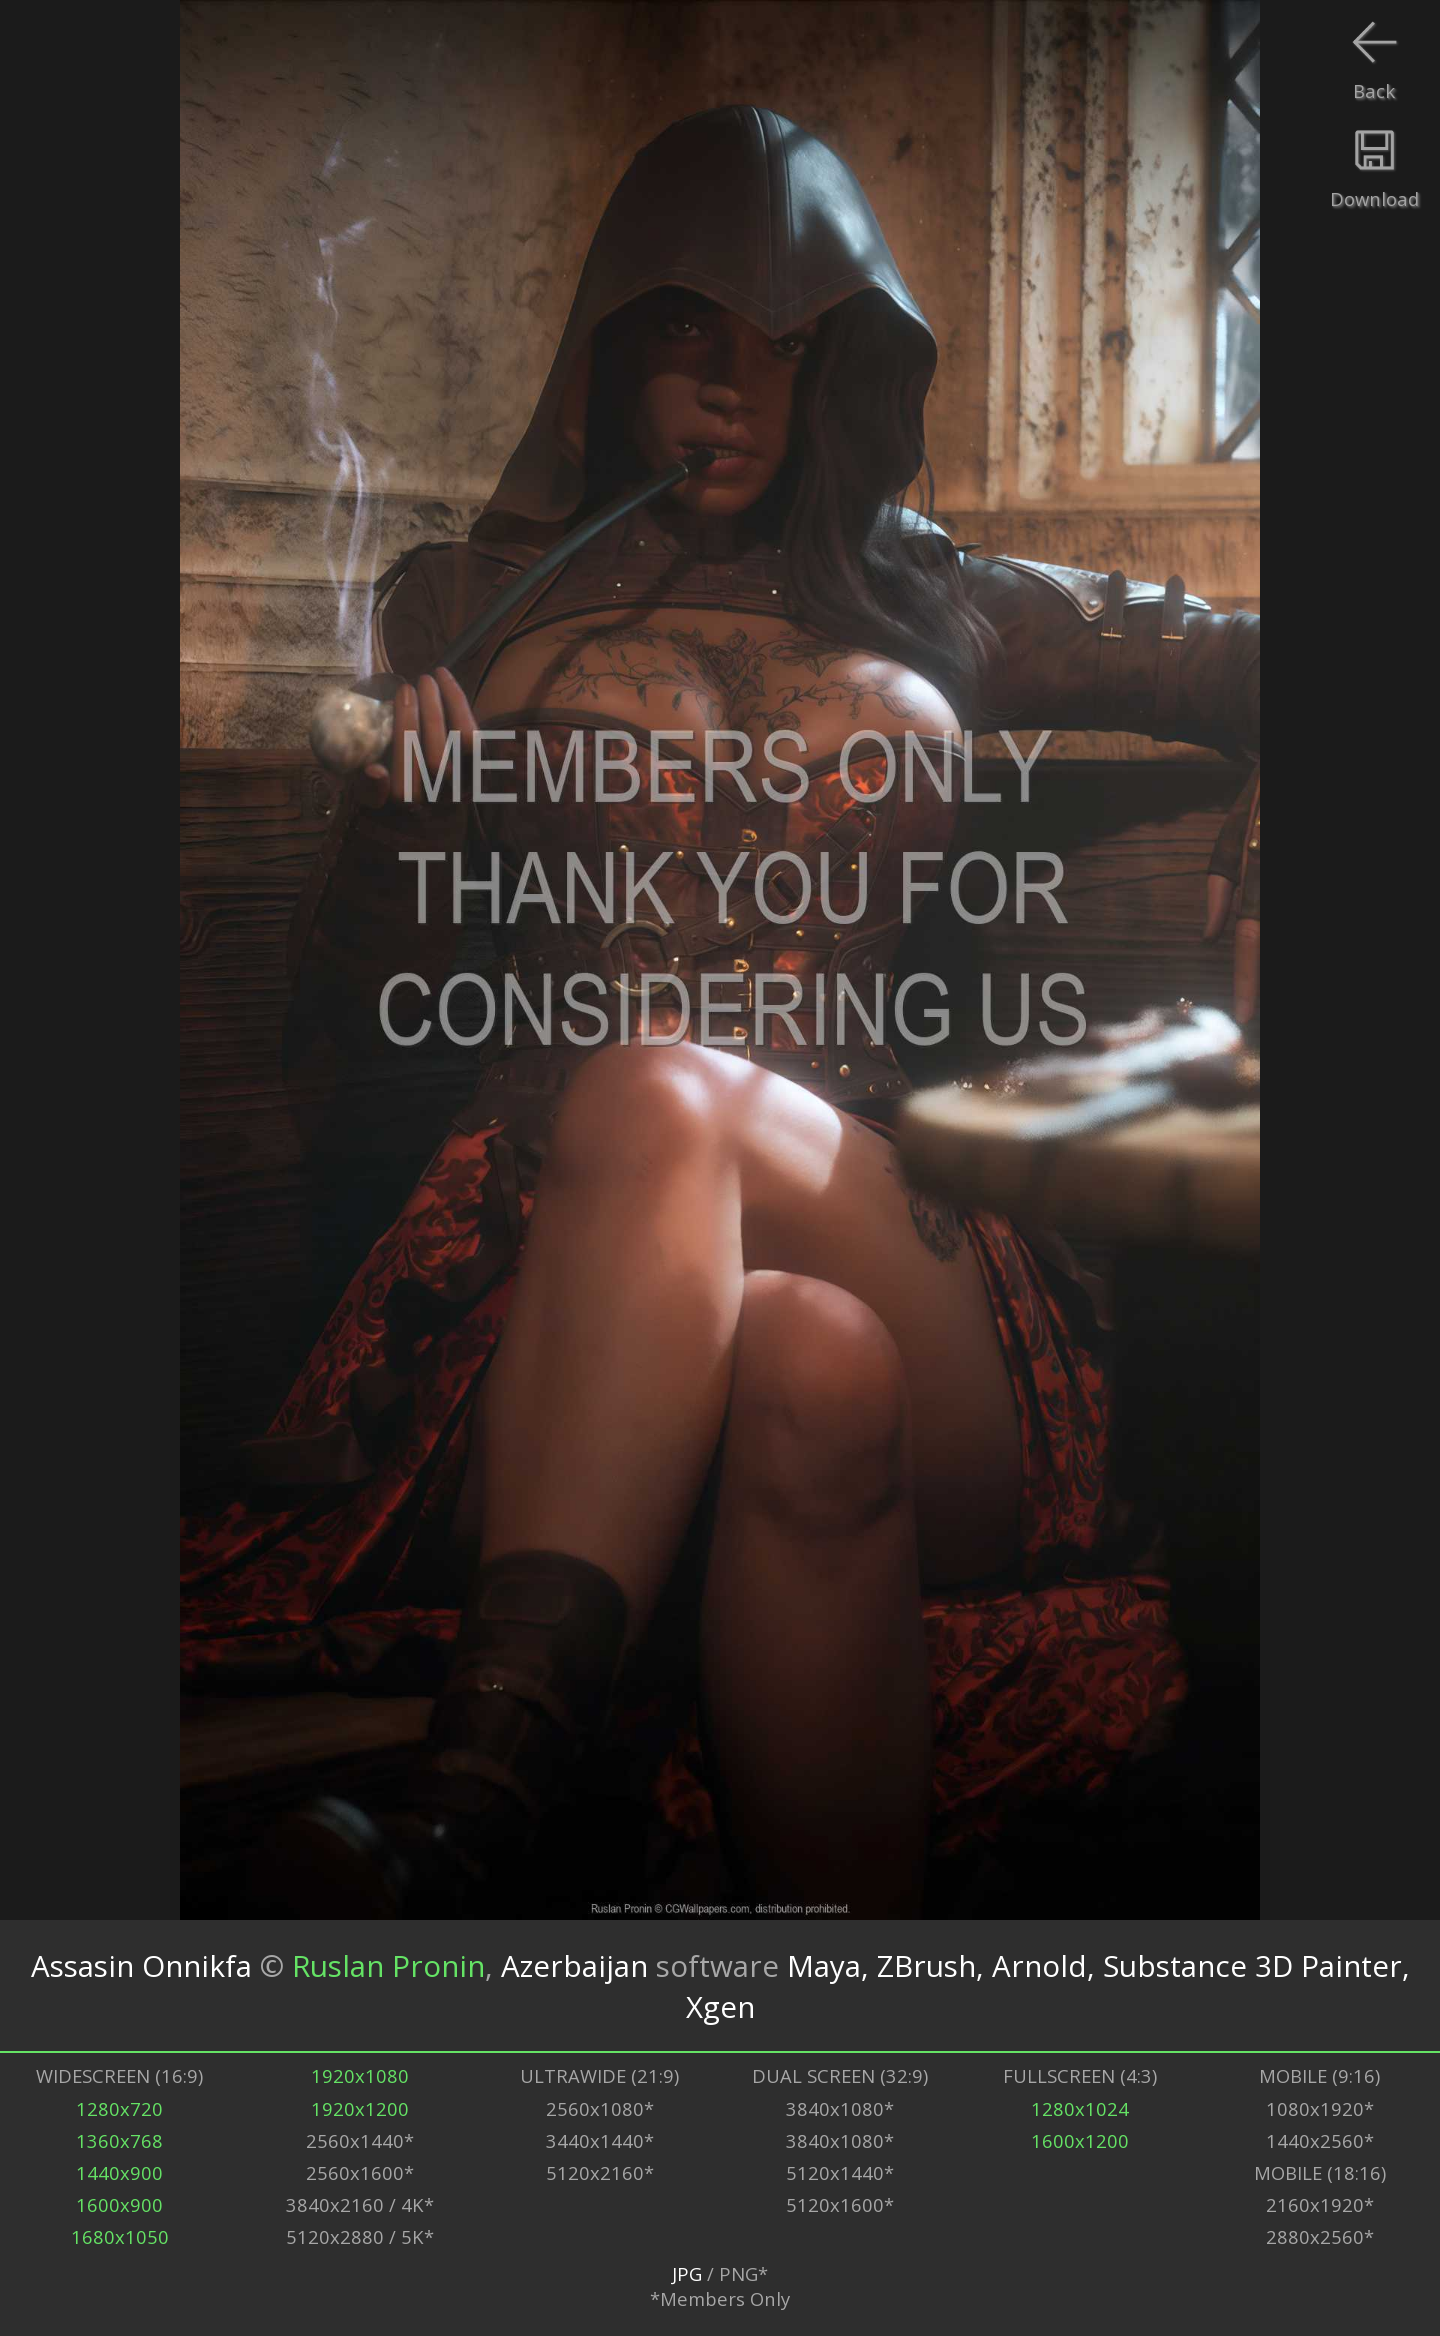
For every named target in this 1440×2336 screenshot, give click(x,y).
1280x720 (119, 2108)
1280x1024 (1080, 2108)
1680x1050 (120, 2236)
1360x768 (119, 2140)
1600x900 (119, 2204)
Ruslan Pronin (388, 1965)
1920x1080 (360, 2075)
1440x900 (119, 2172)
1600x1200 (1080, 2140)
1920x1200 (360, 2108)
